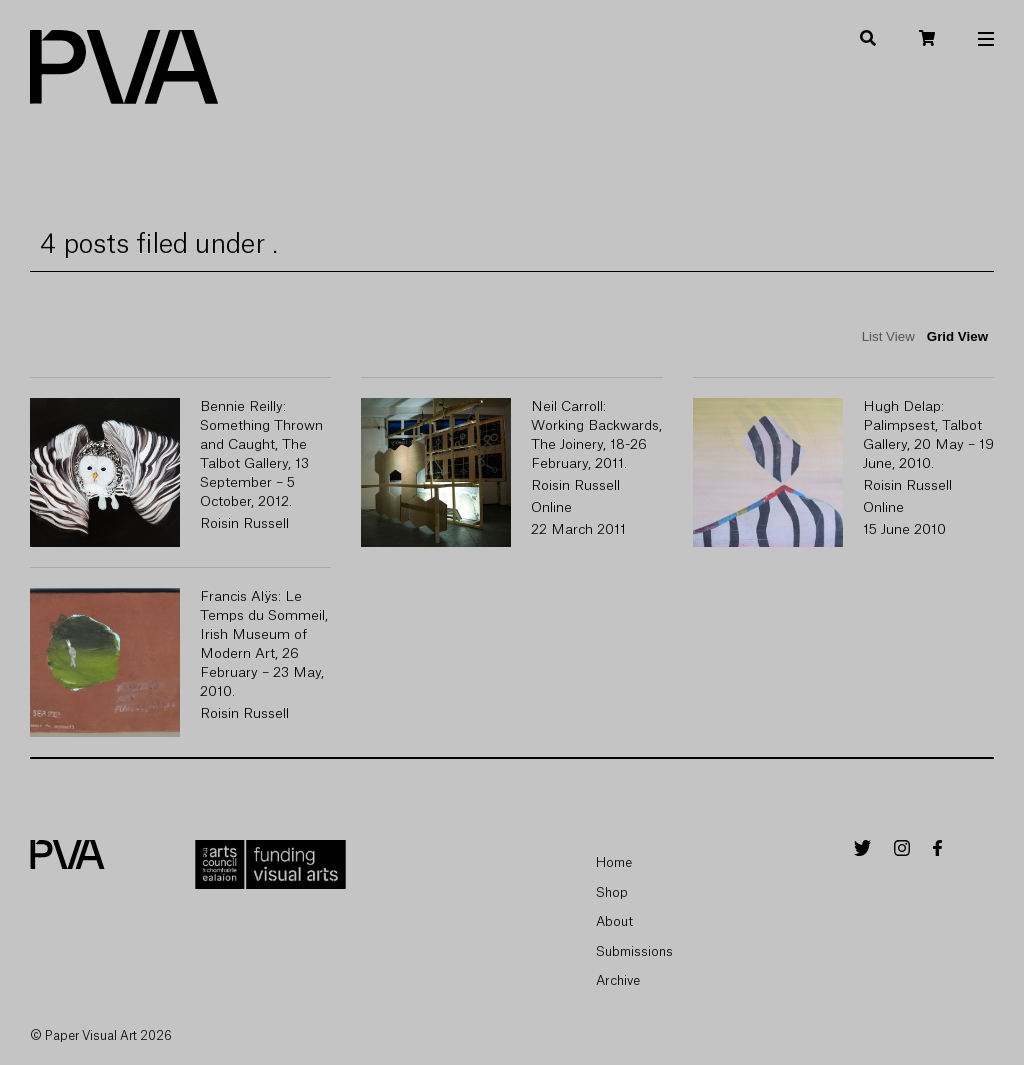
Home (614, 862)
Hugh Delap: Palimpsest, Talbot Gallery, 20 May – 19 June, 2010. (928, 435)
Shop (612, 892)
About (614, 921)
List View (888, 336)
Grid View (957, 336)
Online (551, 508)
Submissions (634, 951)
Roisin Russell (244, 524)
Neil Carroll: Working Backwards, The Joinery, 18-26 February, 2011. (596, 435)
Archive (618, 980)
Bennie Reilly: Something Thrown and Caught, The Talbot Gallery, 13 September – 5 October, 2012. (261, 454)
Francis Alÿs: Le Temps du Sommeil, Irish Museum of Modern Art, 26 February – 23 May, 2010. (264, 644)
